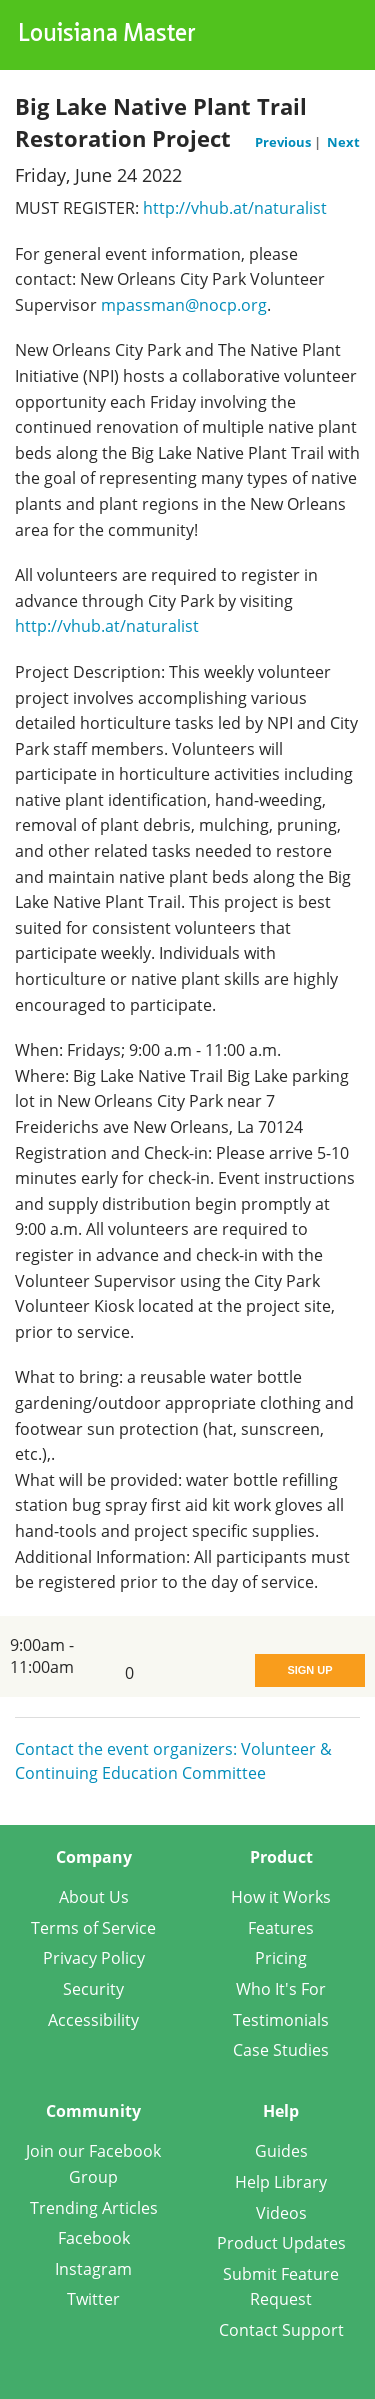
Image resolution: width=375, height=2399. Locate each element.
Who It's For (281, 1989)
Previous (284, 142)
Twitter (93, 2299)
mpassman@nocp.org (184, 305)
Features (281, 1928)
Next (343, 142)
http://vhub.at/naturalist (235, 208)
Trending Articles (94, 2208)
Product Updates (281, 2243)
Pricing (281, 1958)
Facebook (94, 2238)
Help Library (281, 2182)
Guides (281, 2151)
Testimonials (281, 2020)
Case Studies (281, 2050)
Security (93, 1989)
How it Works (281, 1897)
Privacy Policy (94, 1958)
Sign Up (309, 1670)
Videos (281, 2213)
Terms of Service (93, 1928)
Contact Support (281, 2330)
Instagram (93, 2269)
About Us (94, 1897)
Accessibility (93, 2020)
